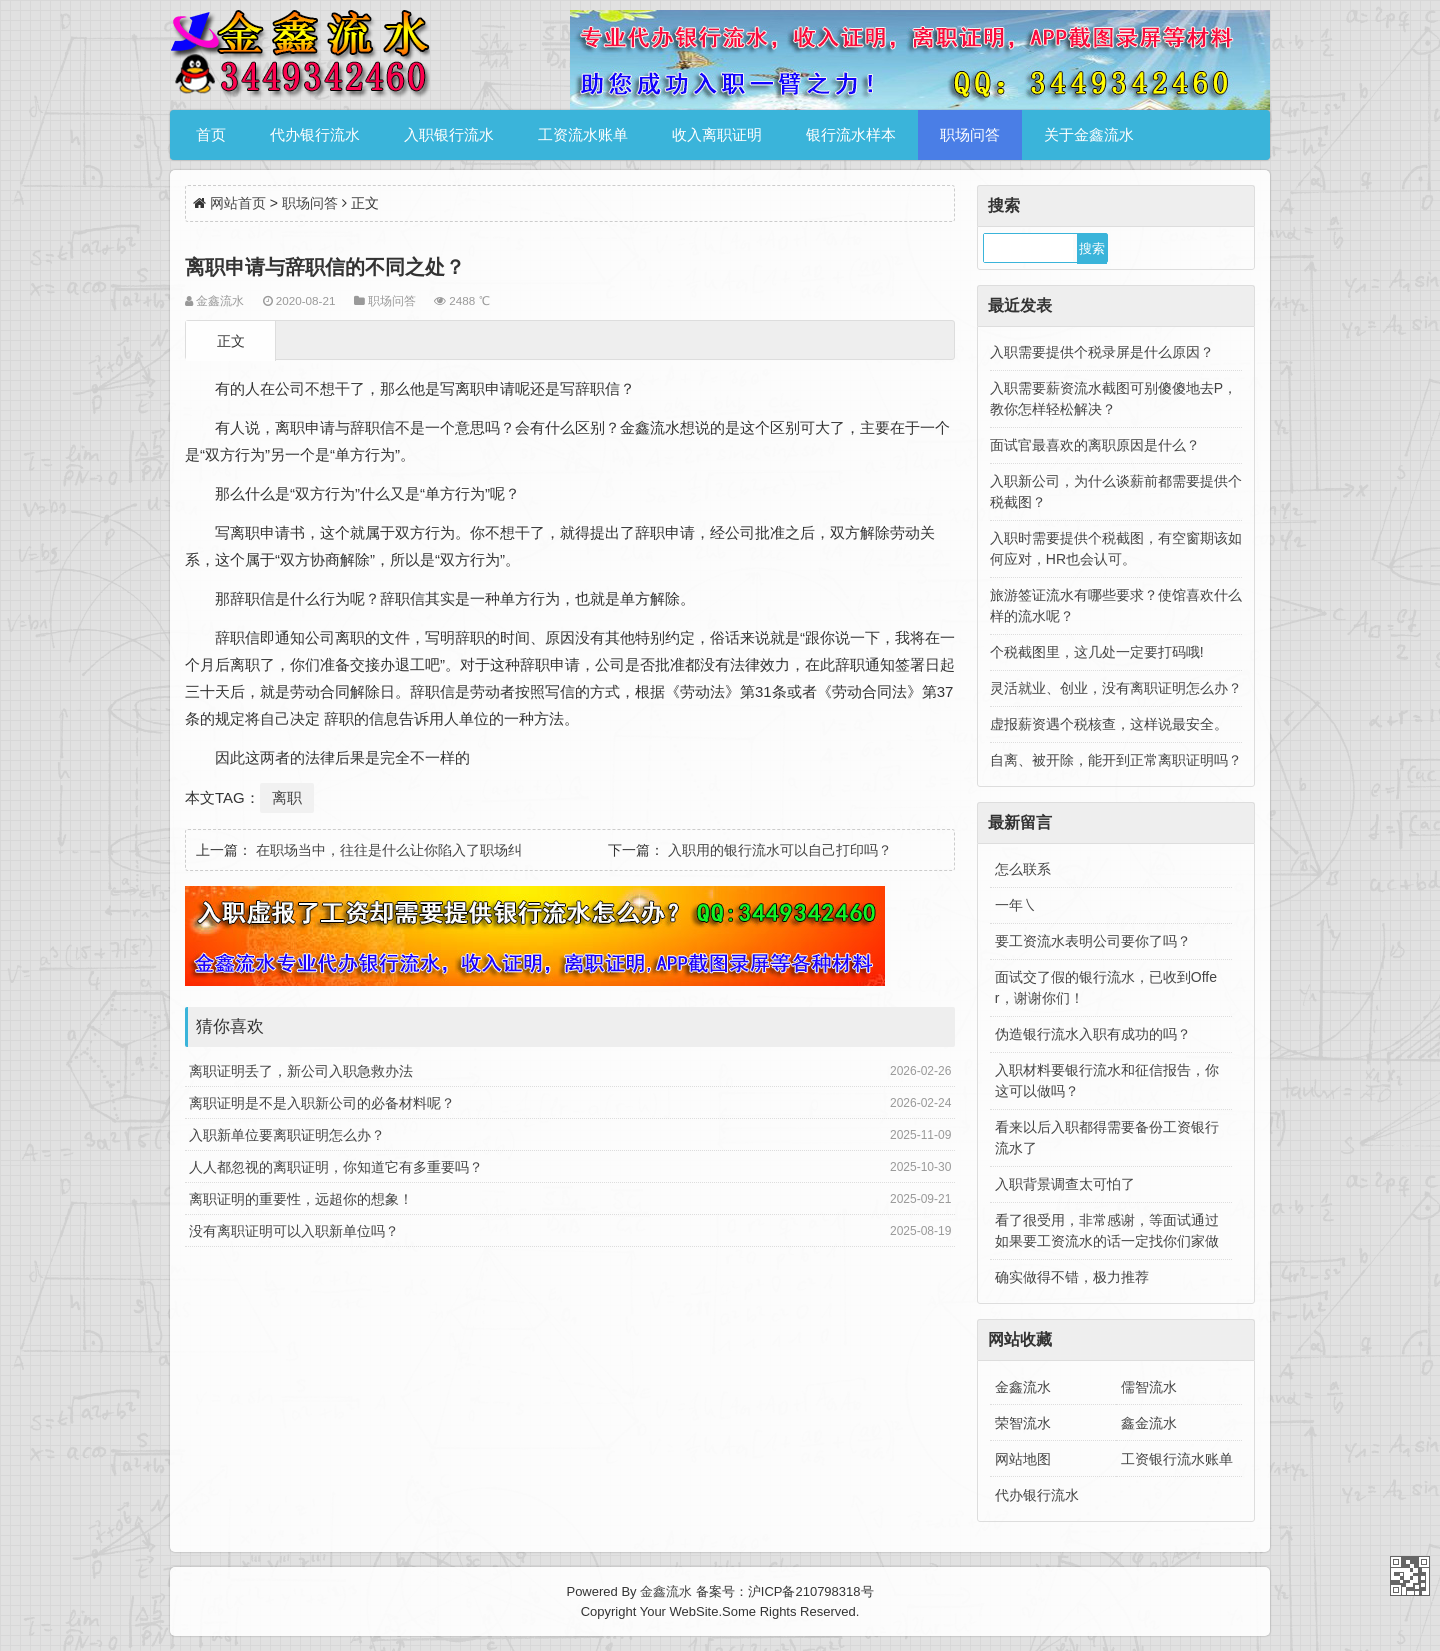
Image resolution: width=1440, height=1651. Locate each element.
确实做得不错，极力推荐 (1072, 1277)
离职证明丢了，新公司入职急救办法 (301, 1071)
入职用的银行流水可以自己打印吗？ (780, 850)
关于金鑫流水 (1089, 134)
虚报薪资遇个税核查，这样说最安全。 (1109, 724)
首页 (211, 134)
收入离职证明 (717, 134)
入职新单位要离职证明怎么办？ (287, 1135)
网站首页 (238, 203)
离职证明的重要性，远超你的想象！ (301, 1199)
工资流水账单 (583, 134)
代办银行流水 (315, 134)
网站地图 (1023, 1459)
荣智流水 (1023, 1423)
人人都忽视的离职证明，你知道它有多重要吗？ (336, 1167)
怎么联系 (1023, 869)
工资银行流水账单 (1177, 1459)
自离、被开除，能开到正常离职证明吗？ (1116, 760)
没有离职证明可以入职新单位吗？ (294, 1231)
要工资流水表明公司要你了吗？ (1093, 941)
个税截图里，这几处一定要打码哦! (1097, 652)
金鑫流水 (1023, 1387)
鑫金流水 (1149, 1423)
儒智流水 (1149, 1387)
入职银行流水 (449, 134)
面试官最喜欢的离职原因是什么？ (1095, 445)
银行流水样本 (851, 134)
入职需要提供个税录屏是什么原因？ (1102, 352)
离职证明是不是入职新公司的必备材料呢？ (322, 1103)
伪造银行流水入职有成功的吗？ (1093, 1034)
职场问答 (970, 134)
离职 (287, 797)
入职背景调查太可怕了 (1065, 1184)
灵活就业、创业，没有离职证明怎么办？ (1116, 688)
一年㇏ (1016, 905)
